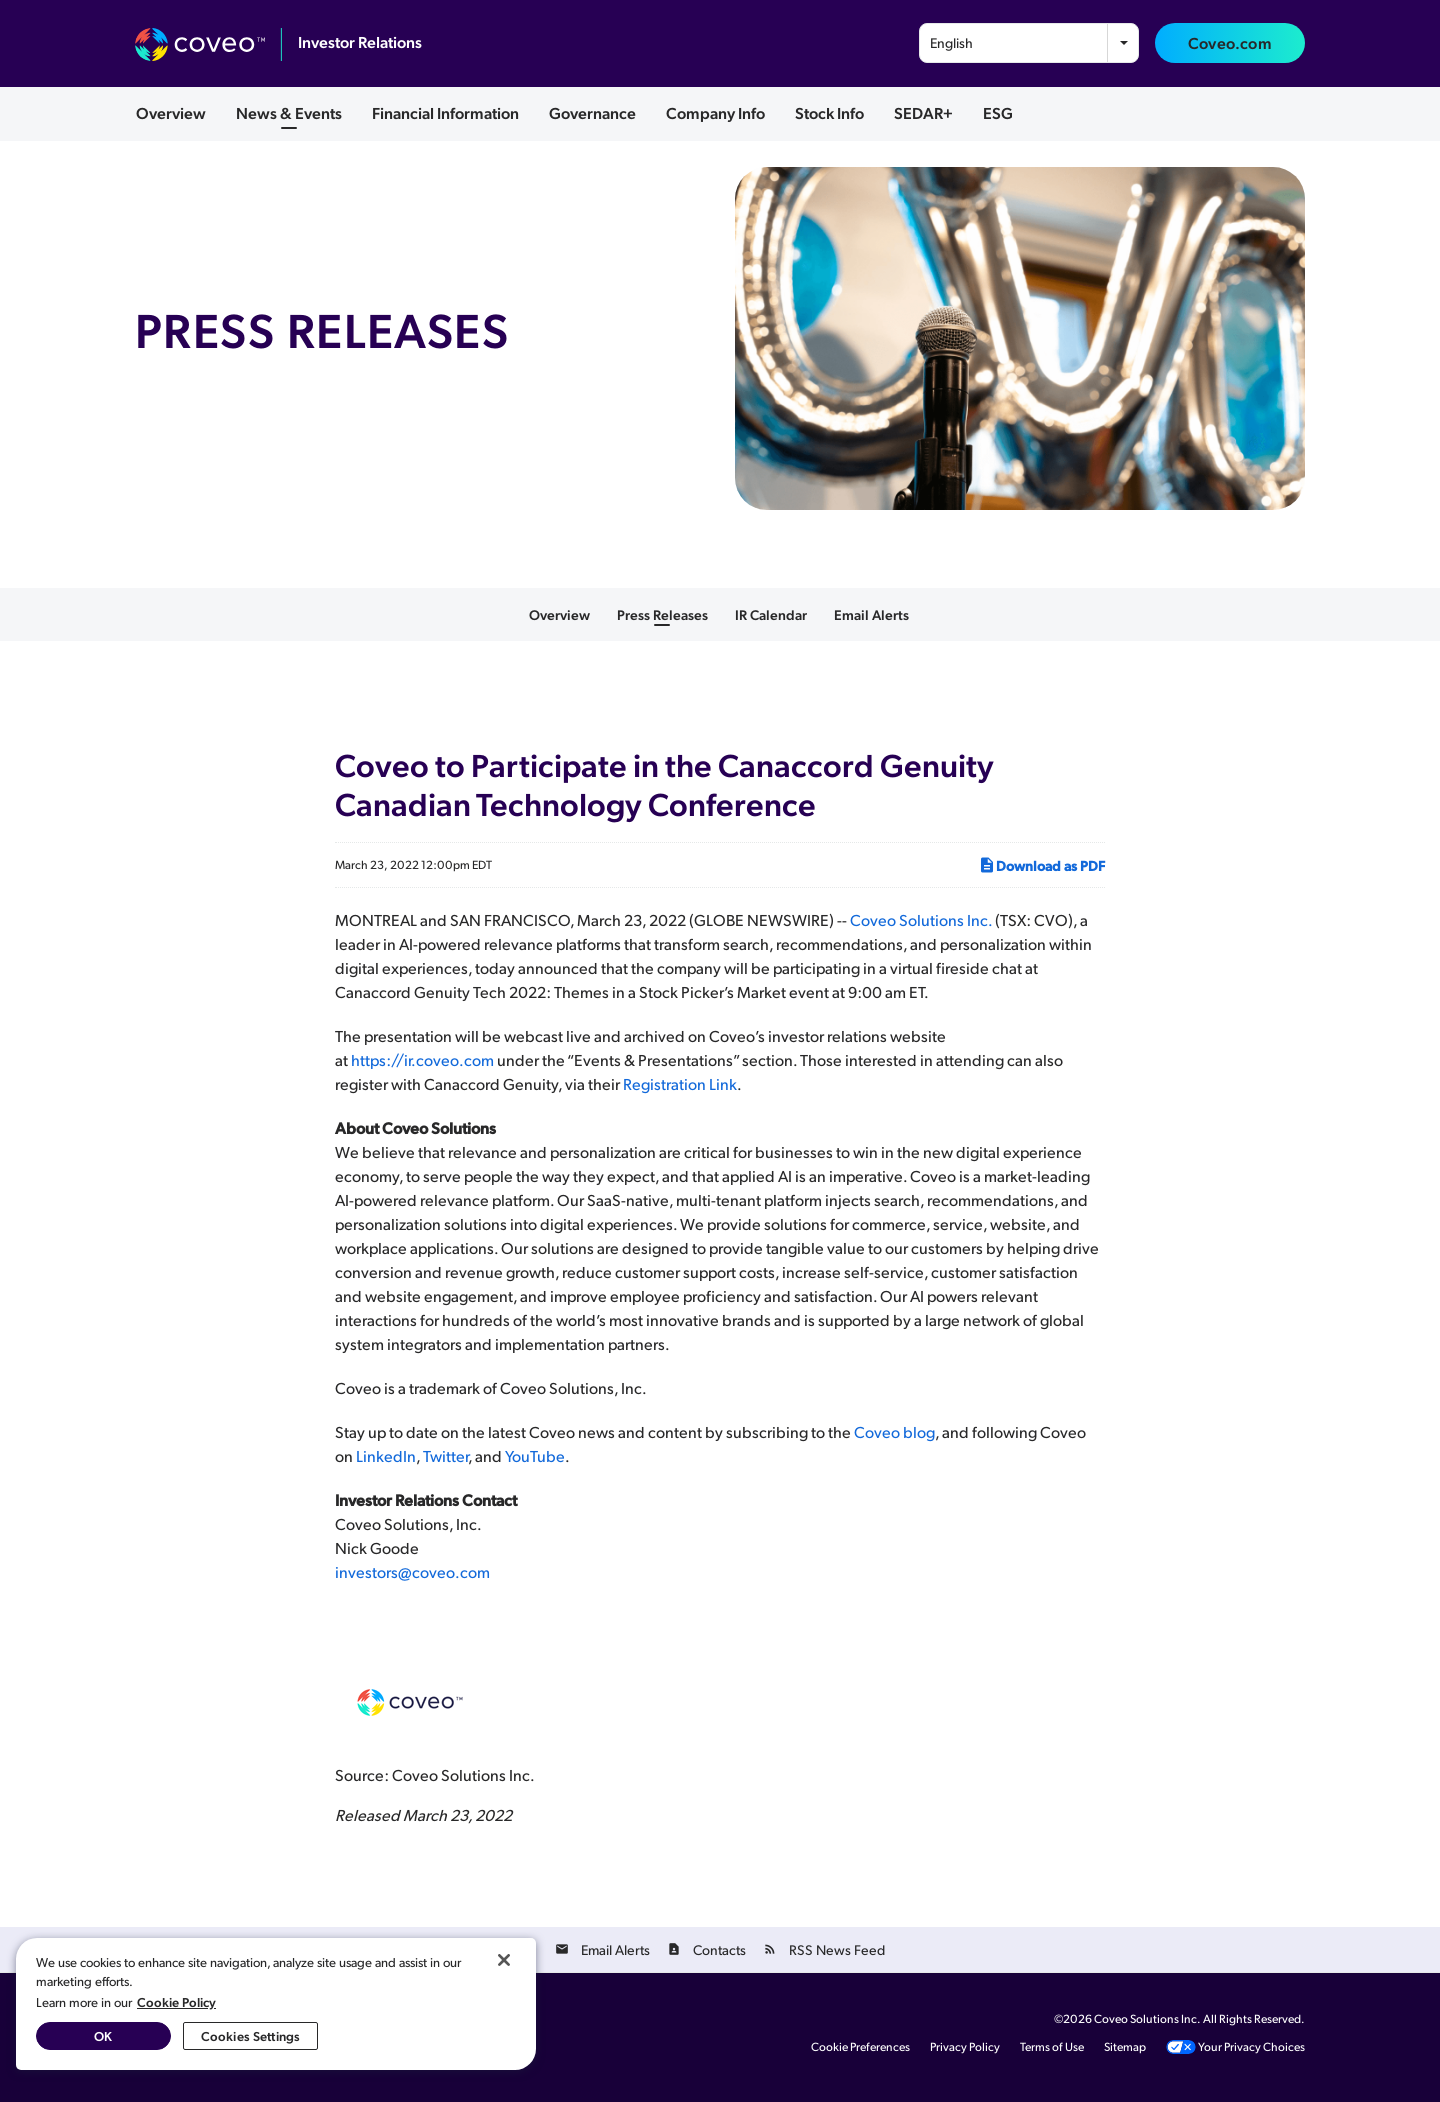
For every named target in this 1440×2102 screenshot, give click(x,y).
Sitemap (1125, 2047)
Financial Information (445, 112)
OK (103, 2035)
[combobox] (1029, 43)
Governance (592, 112)
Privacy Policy (965, 2047)
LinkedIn (386, 1455)
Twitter (445, 1455)
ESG (998, 112)
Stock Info (829, 112)
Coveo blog (894, 1431)
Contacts (719, 1949)
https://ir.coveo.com (422, 1059)
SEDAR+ (923, 112)
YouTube (535, 1455)
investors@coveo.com (412, 1571)
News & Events (289, 112)
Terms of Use (1052, 2047)
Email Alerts (871, 615)
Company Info (715, 112)
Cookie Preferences (860, 2047)
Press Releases (662, 615)
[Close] (504, 1960)
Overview (171, 112)
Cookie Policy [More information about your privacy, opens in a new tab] (176, 2001)
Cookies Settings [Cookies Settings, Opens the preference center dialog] (250, 2035)
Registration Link (680, 1083)
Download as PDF (1041, 865)
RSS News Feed (837, 1949)
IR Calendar (771, 615)
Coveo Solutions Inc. (921, 919)
